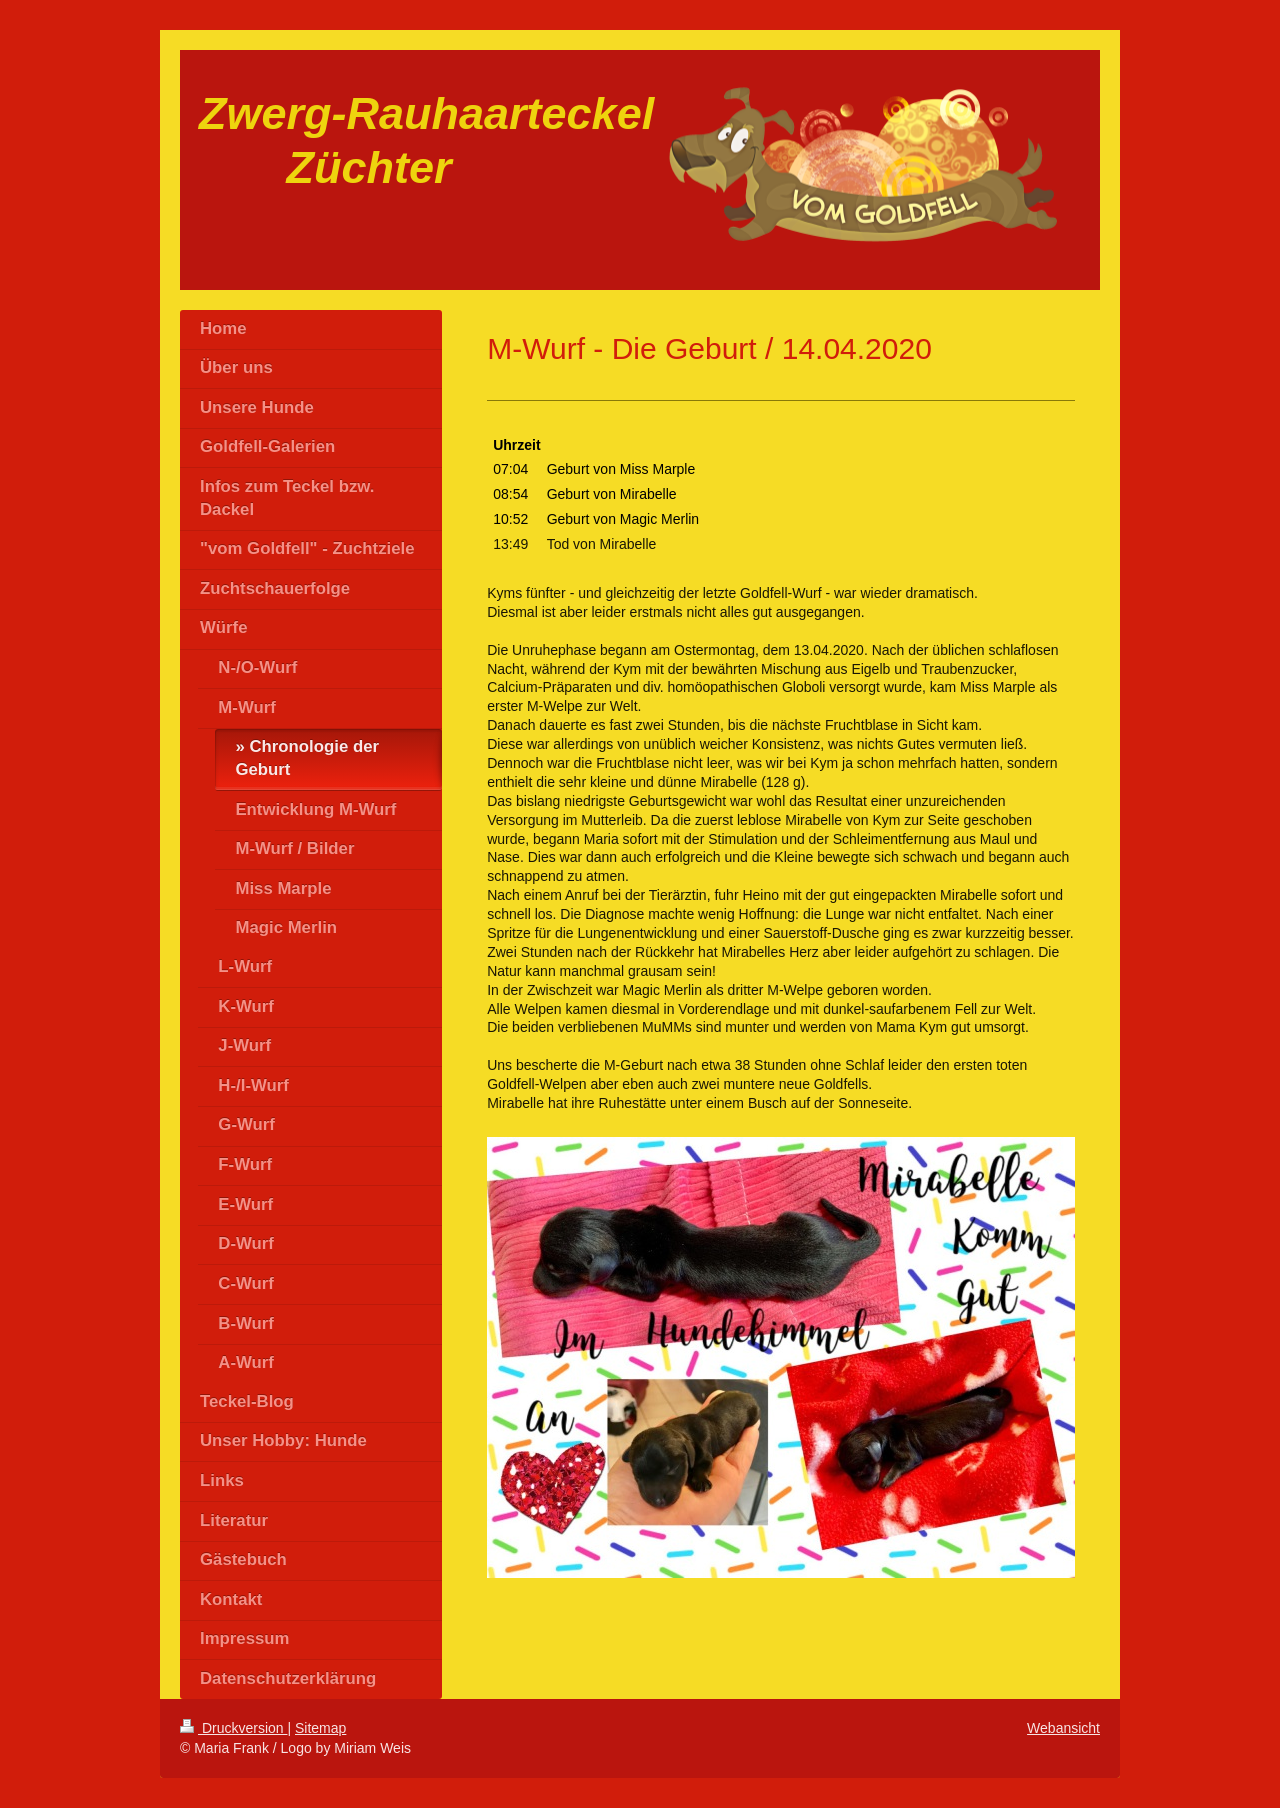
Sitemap (320, 1728)
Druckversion (233, 1728)
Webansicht (1063, 1728)
